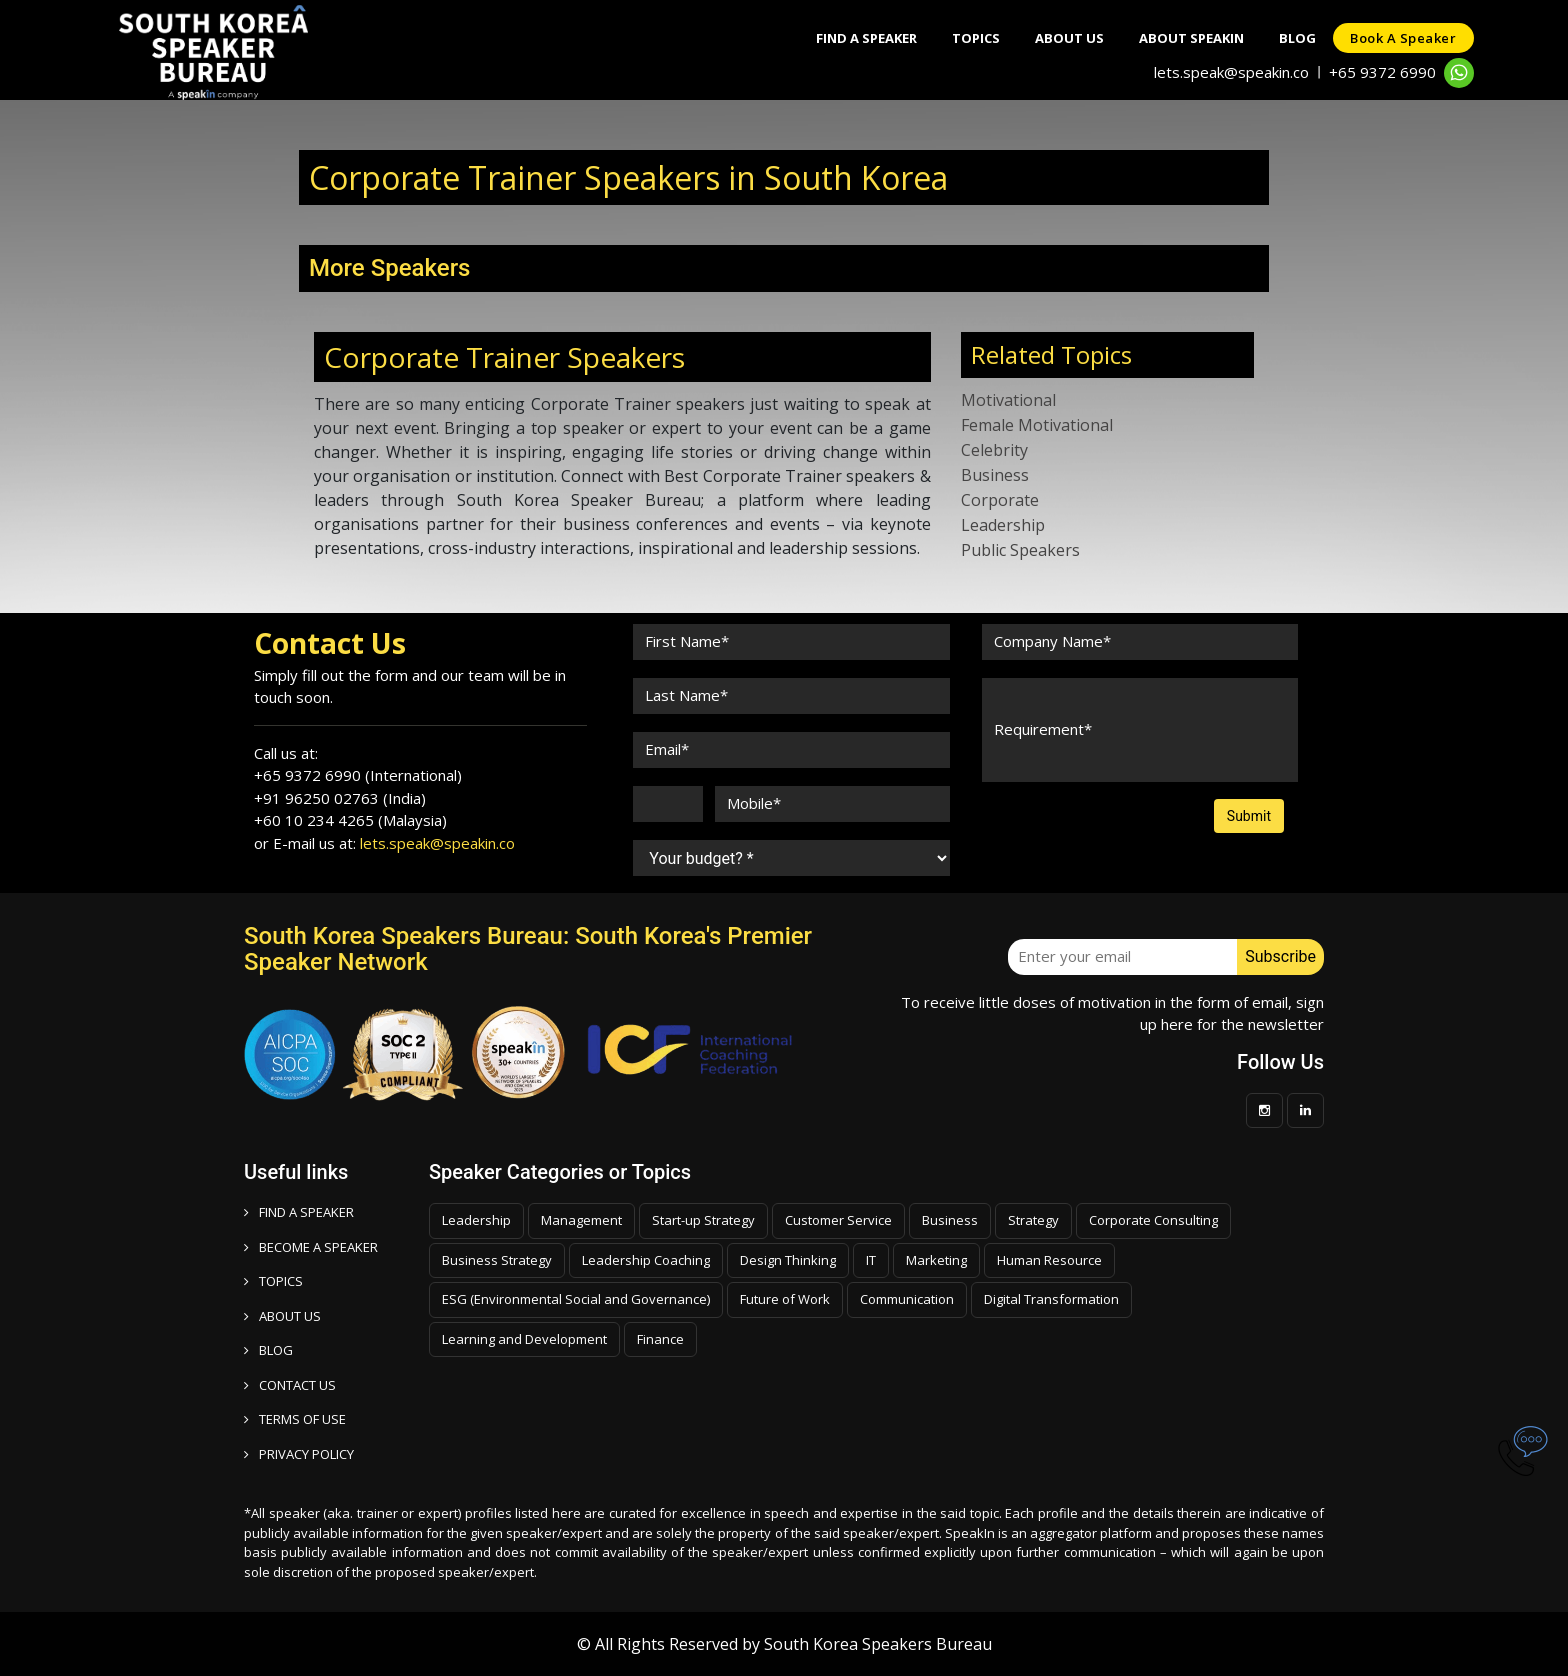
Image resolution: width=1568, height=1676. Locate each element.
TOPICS (273, 1281)
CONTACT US (290, 1385)
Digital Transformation (1051, 1299)
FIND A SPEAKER (299, 1212)
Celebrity (994, 450)
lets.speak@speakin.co (1231, 72)
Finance (660, 1339)
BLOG (268, 1350)
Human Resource (1049, 1260)
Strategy (1033, 1220)
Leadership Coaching (646, 1260)
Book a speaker (1401, 38)
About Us (1051, 38)
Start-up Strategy (703, 1220)
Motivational (1008, 400)
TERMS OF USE (295, 1419)
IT (871, 1260)
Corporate (1000, 500)
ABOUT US (282, 1316)
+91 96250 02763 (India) (340, 798)
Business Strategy (497, 1260)
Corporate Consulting (1153, 1220)
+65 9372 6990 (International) (358, 775)
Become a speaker (311, 1247)
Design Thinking (788, 1260)
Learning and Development (524, 1339)
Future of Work (785, 1299)
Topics (953, 38)
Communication (907, 1299)
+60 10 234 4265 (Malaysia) (350, 820)
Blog (1289, 38)
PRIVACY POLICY (299, 1454)
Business (995, 475)
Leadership (1003, 525)
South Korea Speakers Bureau (878, 1644)
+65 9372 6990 (1382, 72)
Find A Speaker (838, 38)
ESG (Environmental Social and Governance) (576, 1299)
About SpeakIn (1178, 38)
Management (581, 1220)
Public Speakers (1020, 550)
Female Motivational (1037, 425)
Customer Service (838, 1220)
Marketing (936, 1260)
